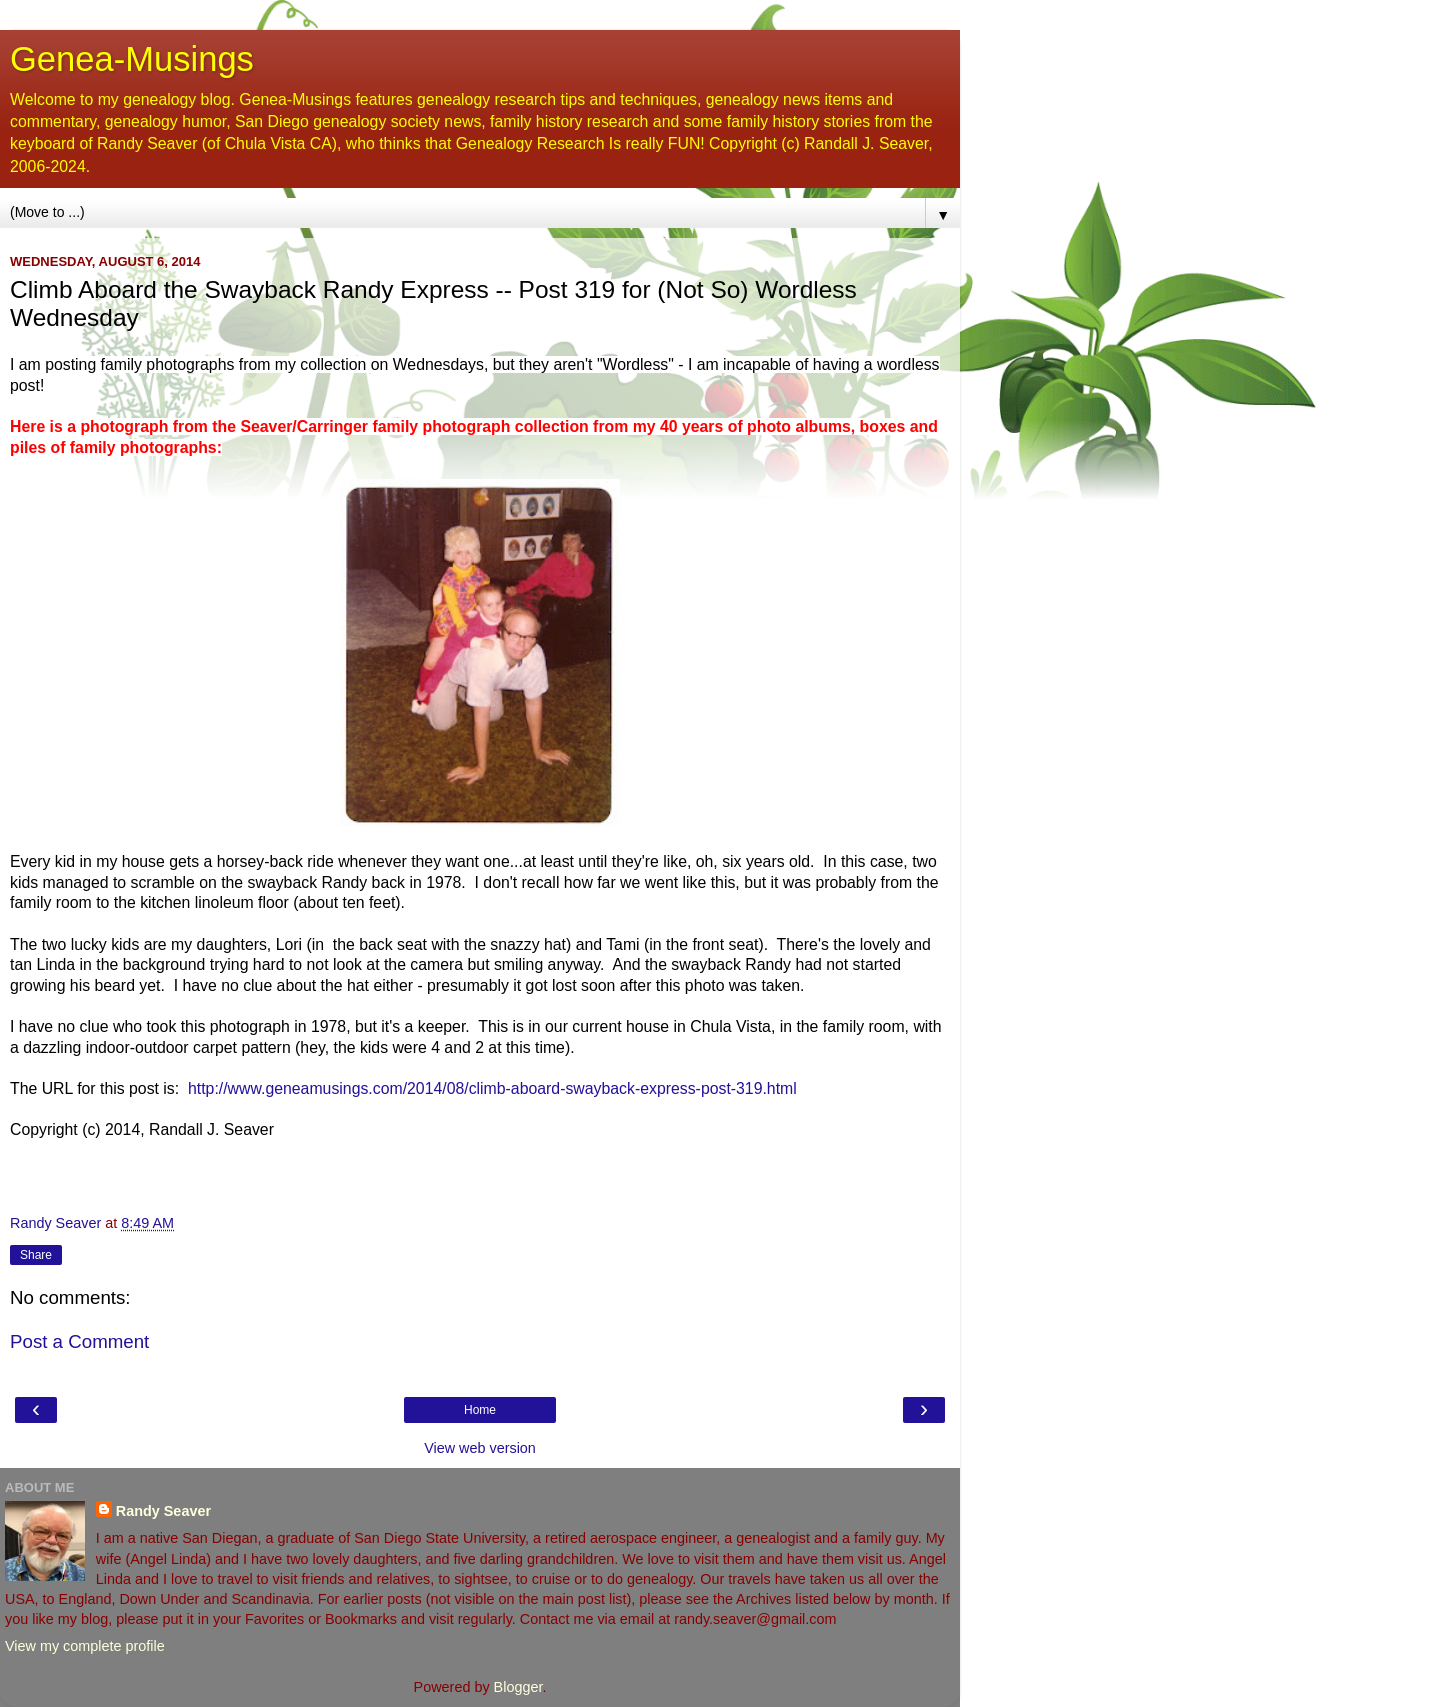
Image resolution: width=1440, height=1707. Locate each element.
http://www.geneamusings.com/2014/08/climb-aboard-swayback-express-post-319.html (492, 1088)
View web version (480, 1448)
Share (36, 1255)
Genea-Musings (132, 59)
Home (480, 1410)
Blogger (518, 1687)
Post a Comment (79, 1341)
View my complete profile (85, 1646)
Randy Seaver (163, 1511)
